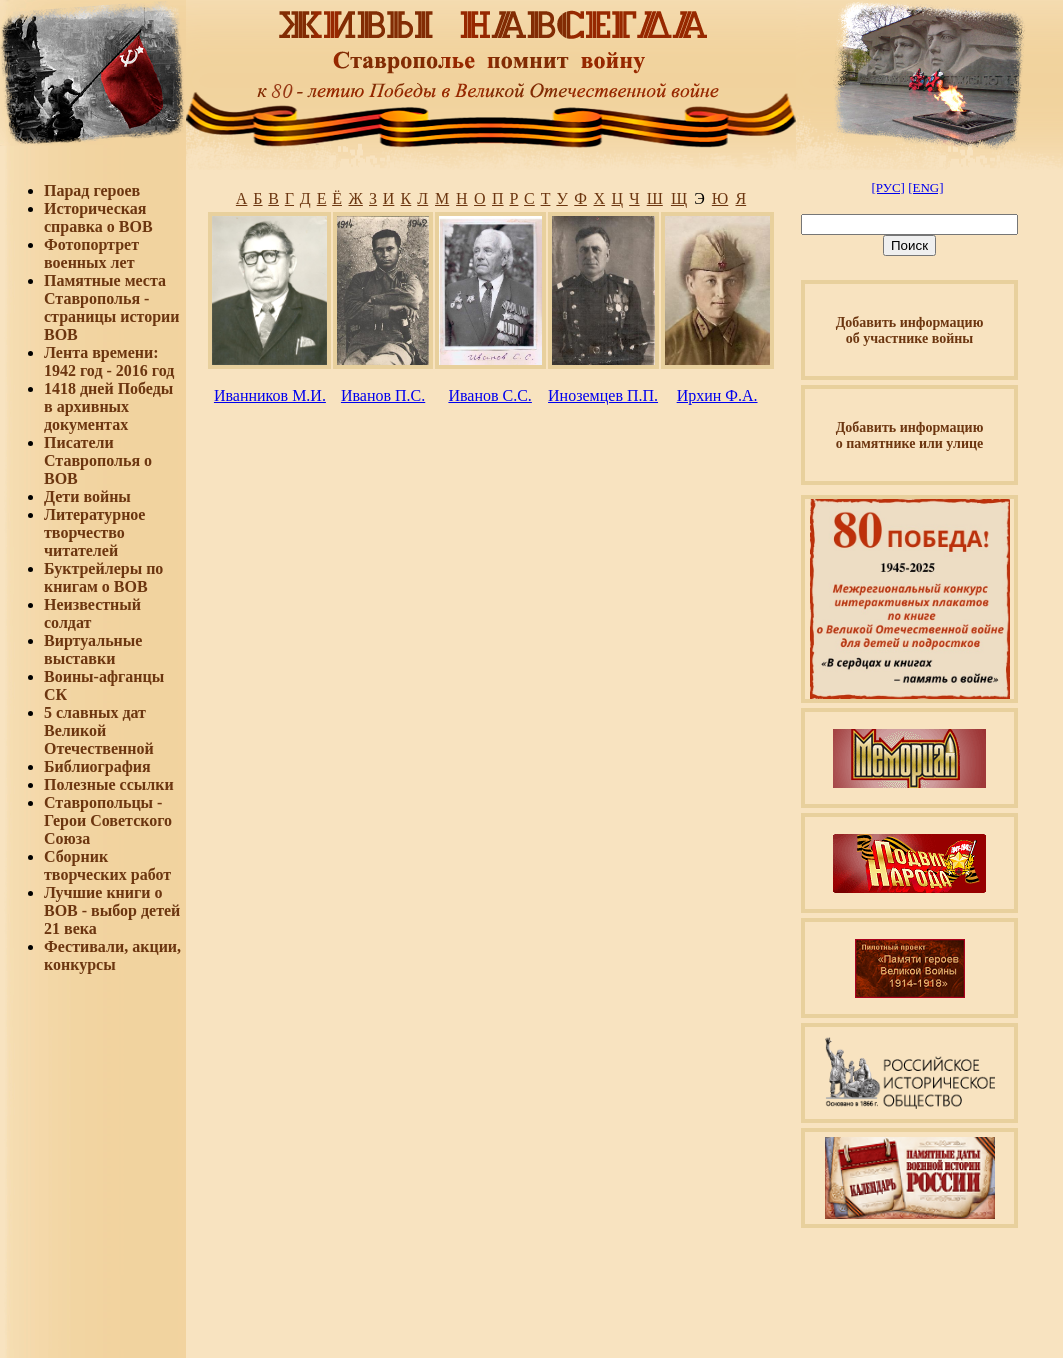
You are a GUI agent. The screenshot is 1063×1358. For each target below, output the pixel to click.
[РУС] (887, 187)
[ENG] (925, 187)
